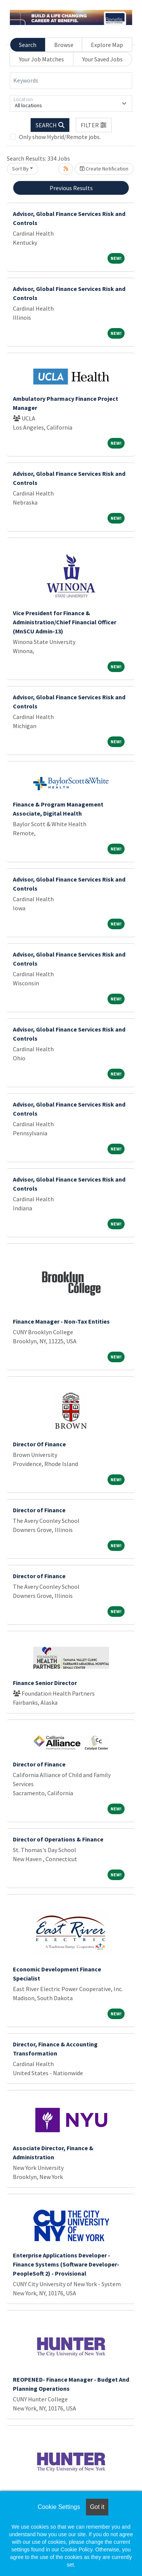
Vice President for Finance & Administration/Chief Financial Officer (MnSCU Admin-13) (64, 622)
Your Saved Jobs (102, 59)
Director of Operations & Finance (58, 1839)
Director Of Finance (39, 1444)
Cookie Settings (58, 2507)
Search (27, 44)
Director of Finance (39, 1510)
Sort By (20, 168)
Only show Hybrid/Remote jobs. (60, 137)
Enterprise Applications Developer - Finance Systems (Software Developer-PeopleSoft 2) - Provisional (66, 2264)
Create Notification (104, 168)
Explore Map (107, 44)
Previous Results (71, 188)
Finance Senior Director (45, 1683)
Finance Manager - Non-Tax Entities (61, 1321)
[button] (94, 125)
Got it (97, 2507)
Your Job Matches (41, 59)
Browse (63, 44)
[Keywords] (71, 80)
